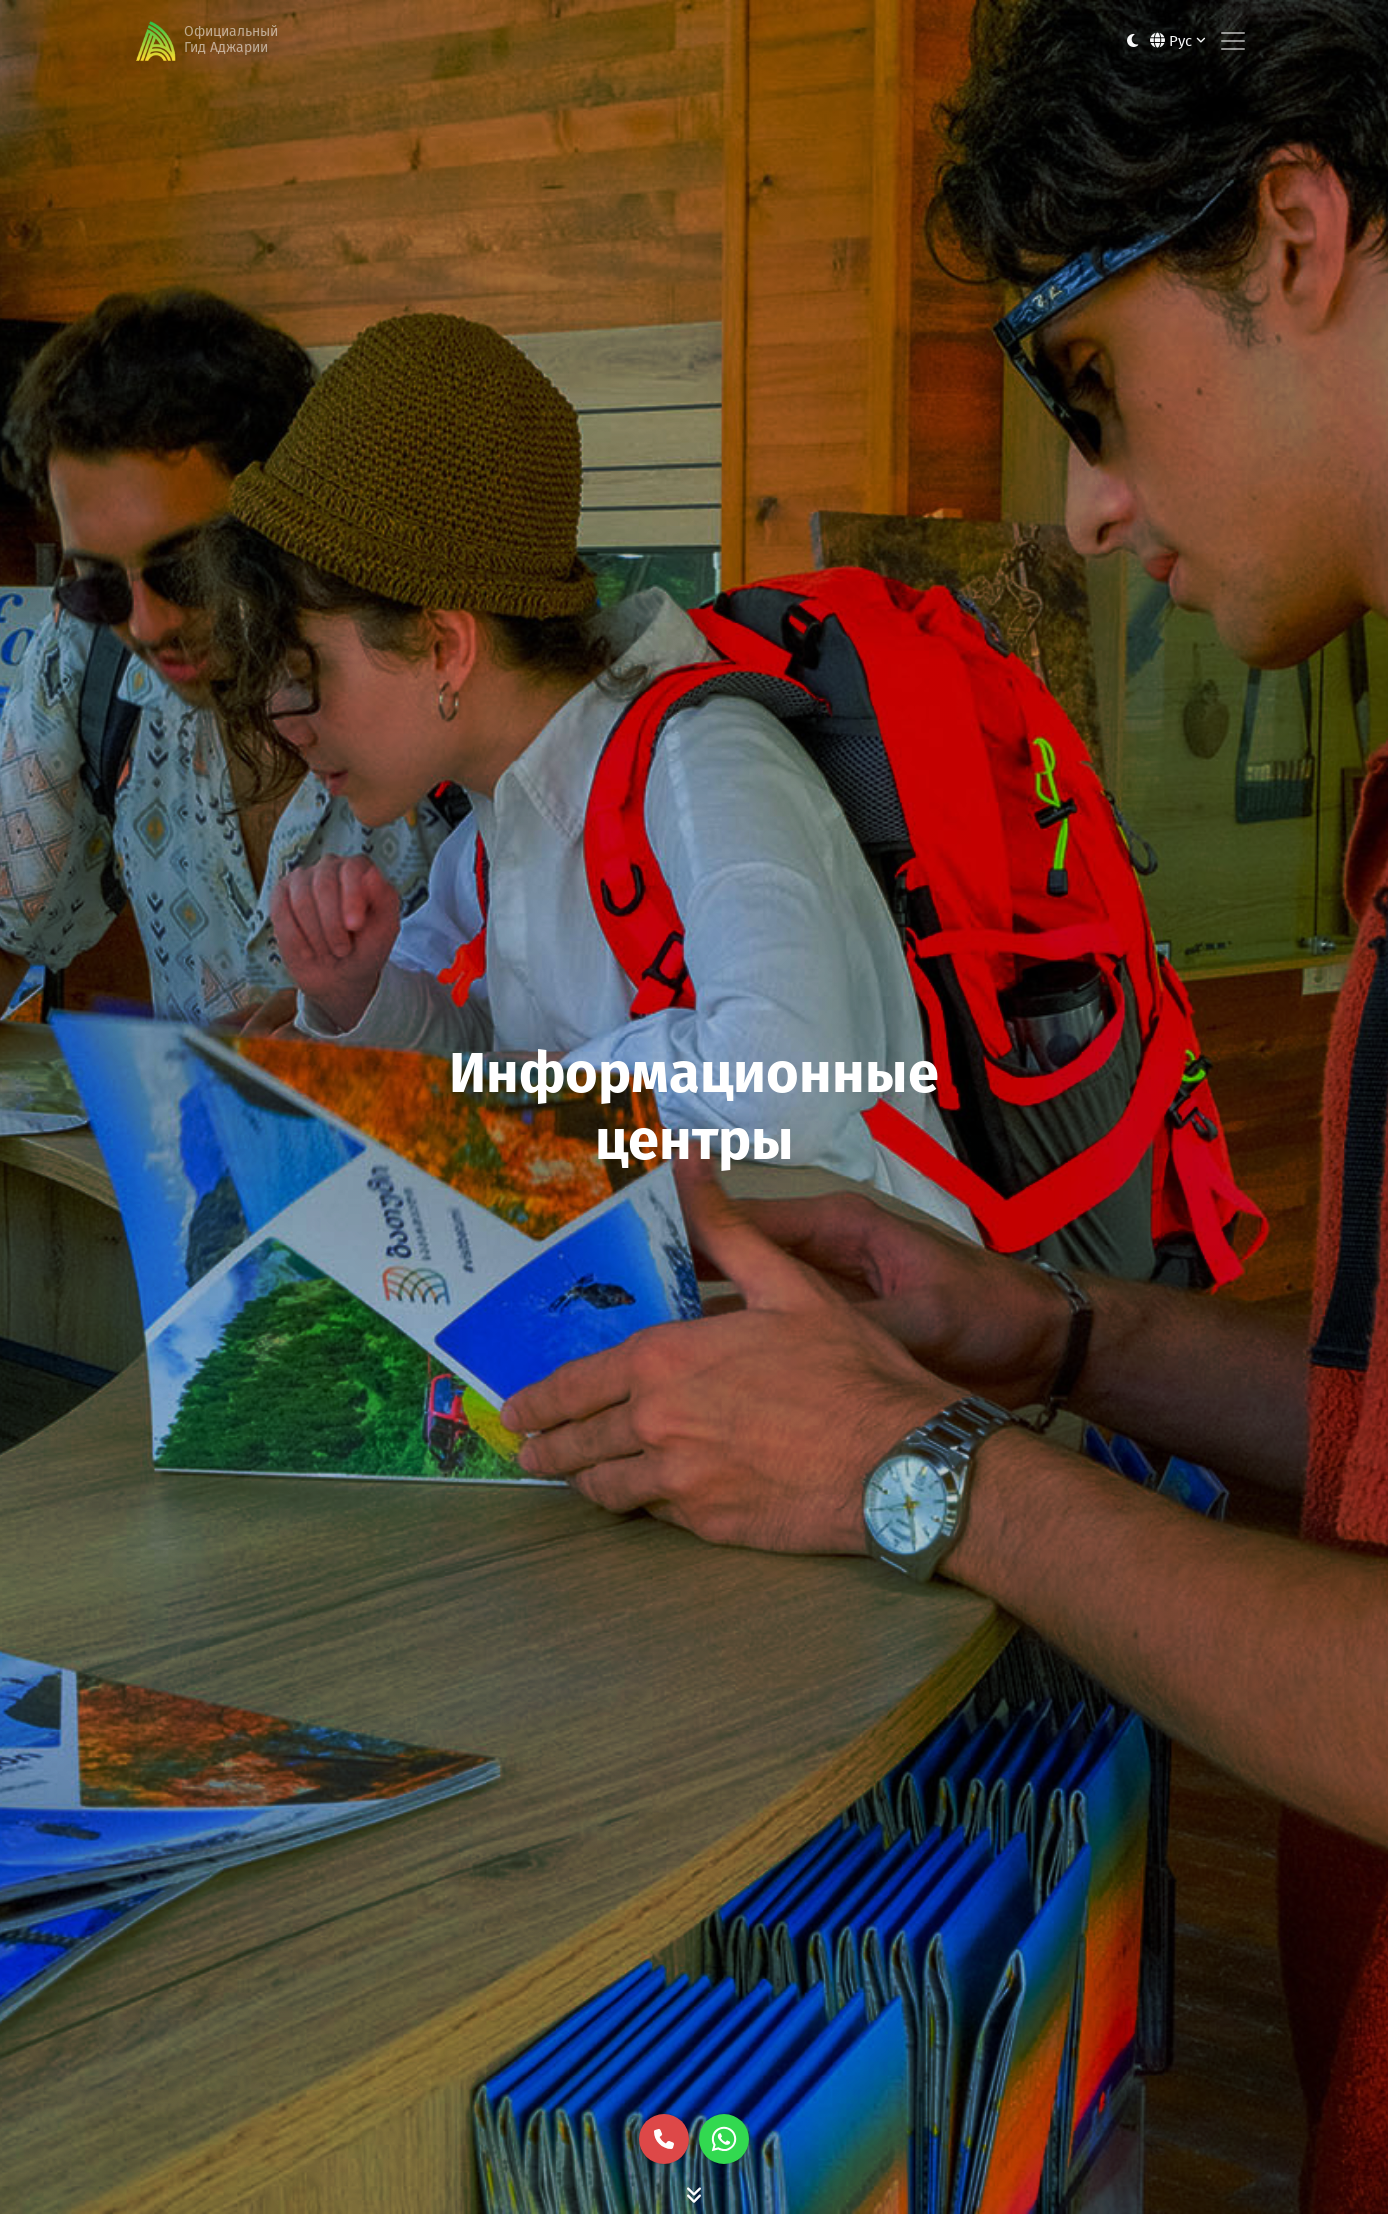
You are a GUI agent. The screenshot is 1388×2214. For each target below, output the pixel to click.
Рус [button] (1178, 41)
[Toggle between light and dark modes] (1132, 41)
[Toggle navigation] (1233, 41)
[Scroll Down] (694, 2194)
